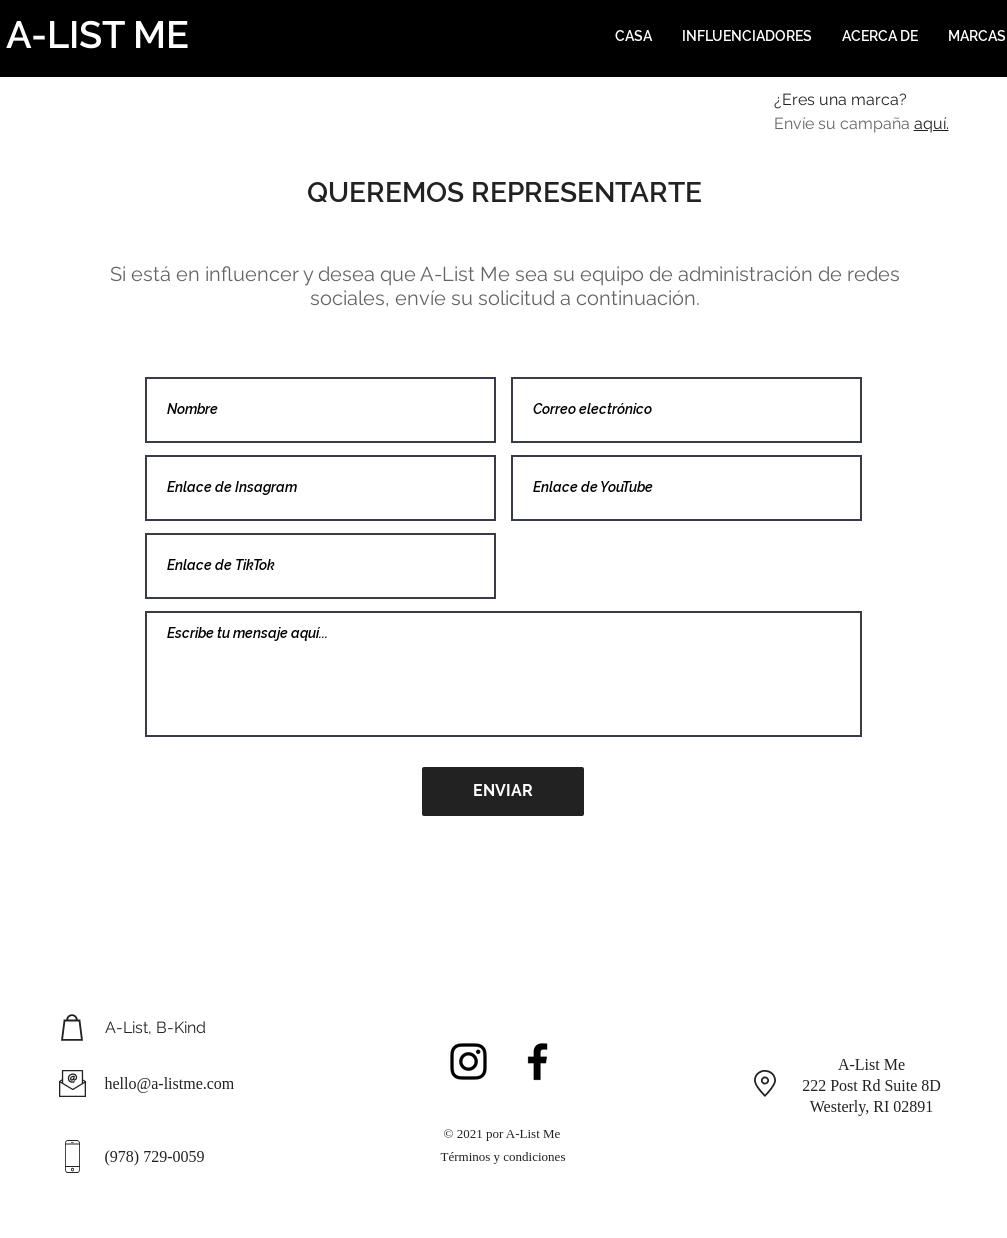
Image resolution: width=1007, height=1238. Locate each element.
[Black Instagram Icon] (468, 1061)
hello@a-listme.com (170, 1083)
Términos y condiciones (503, 1156)
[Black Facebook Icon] (537, 1061)
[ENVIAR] (503, 791)
